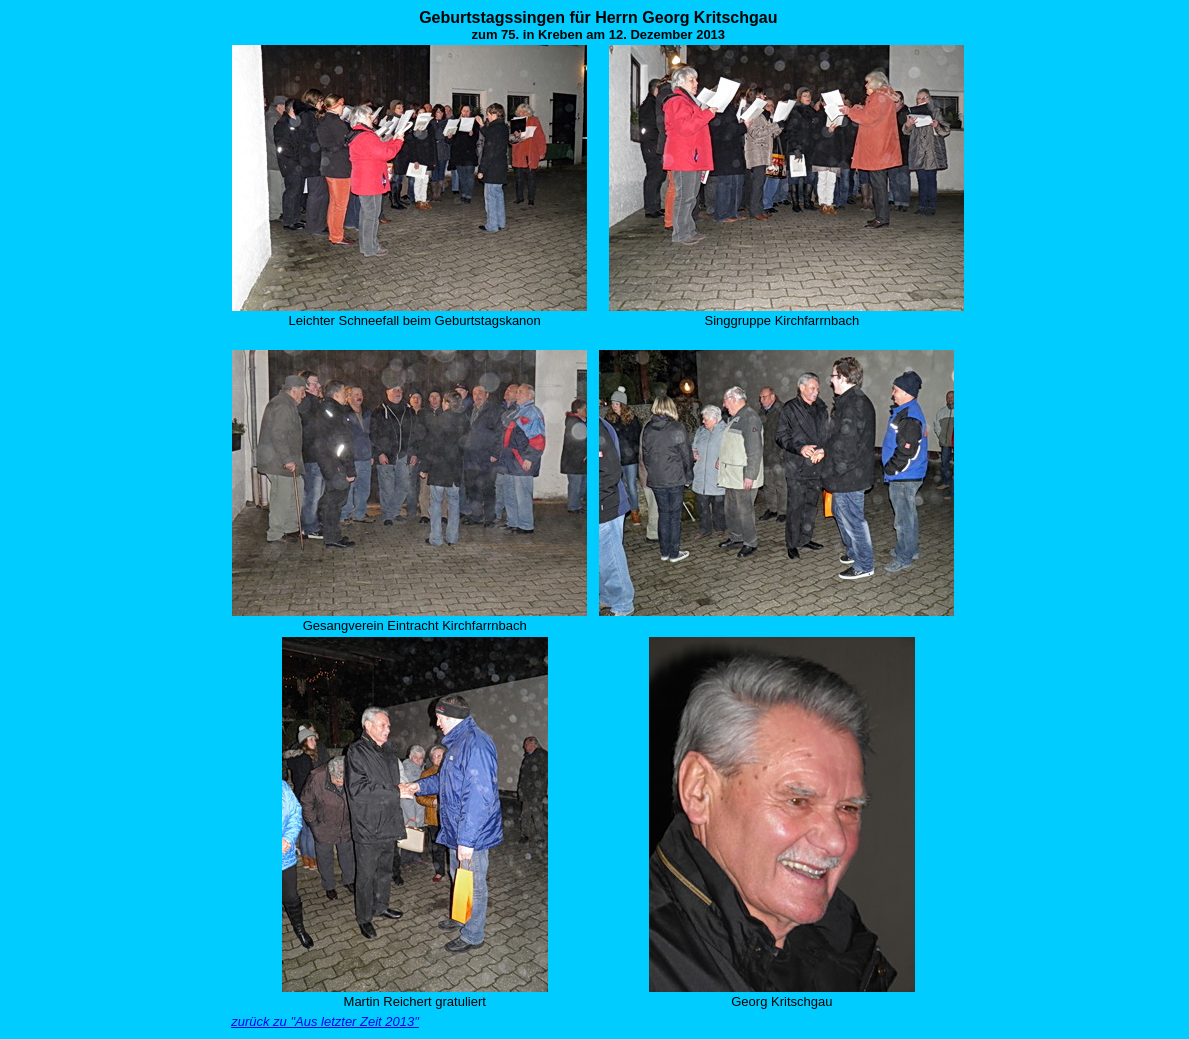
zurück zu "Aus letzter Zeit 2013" (325, 1021)
